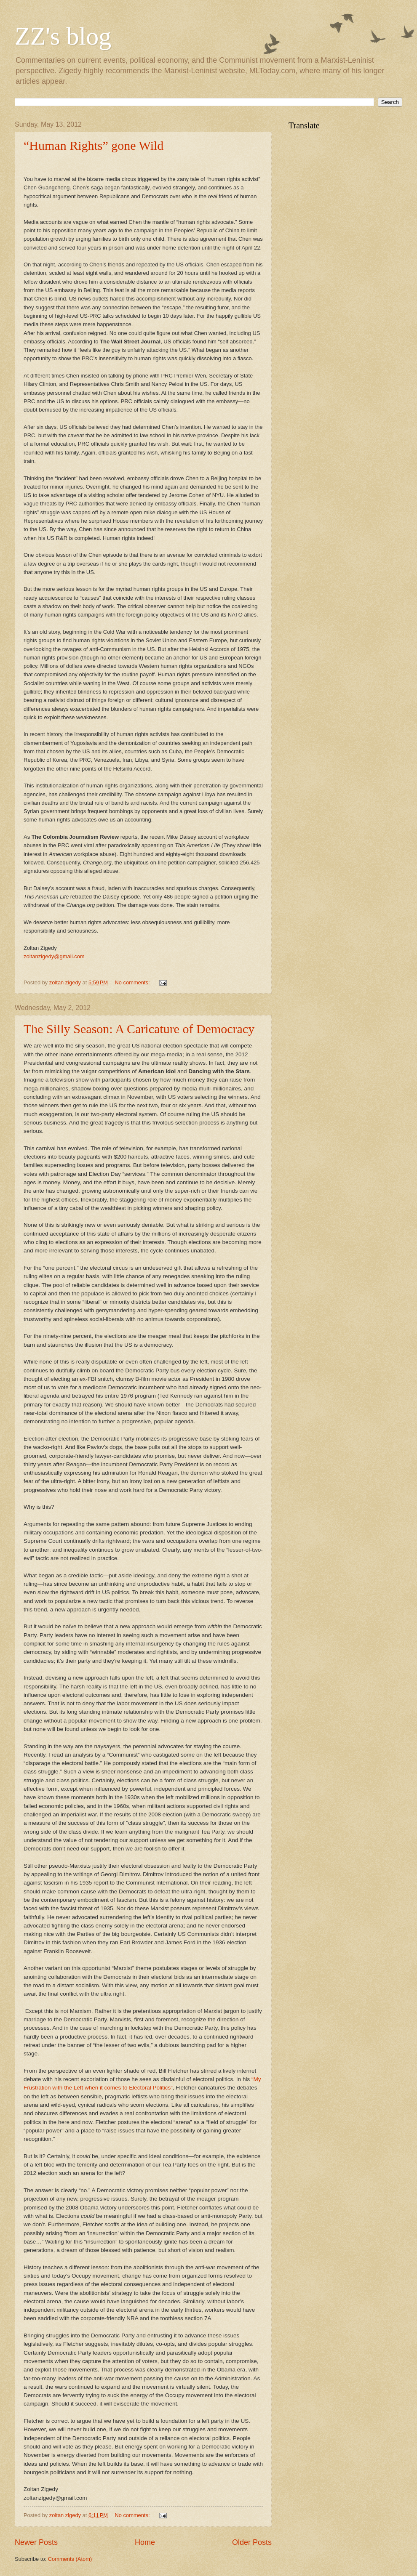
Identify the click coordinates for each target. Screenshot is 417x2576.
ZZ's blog (63, 36)
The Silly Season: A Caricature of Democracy (139, 1029)
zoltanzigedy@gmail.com (54, 956)
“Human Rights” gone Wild (93, 145)
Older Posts (252, 2542)
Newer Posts (36, 2542)
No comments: (133, 982)
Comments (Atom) (70, 2559)
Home (145, 2542)
